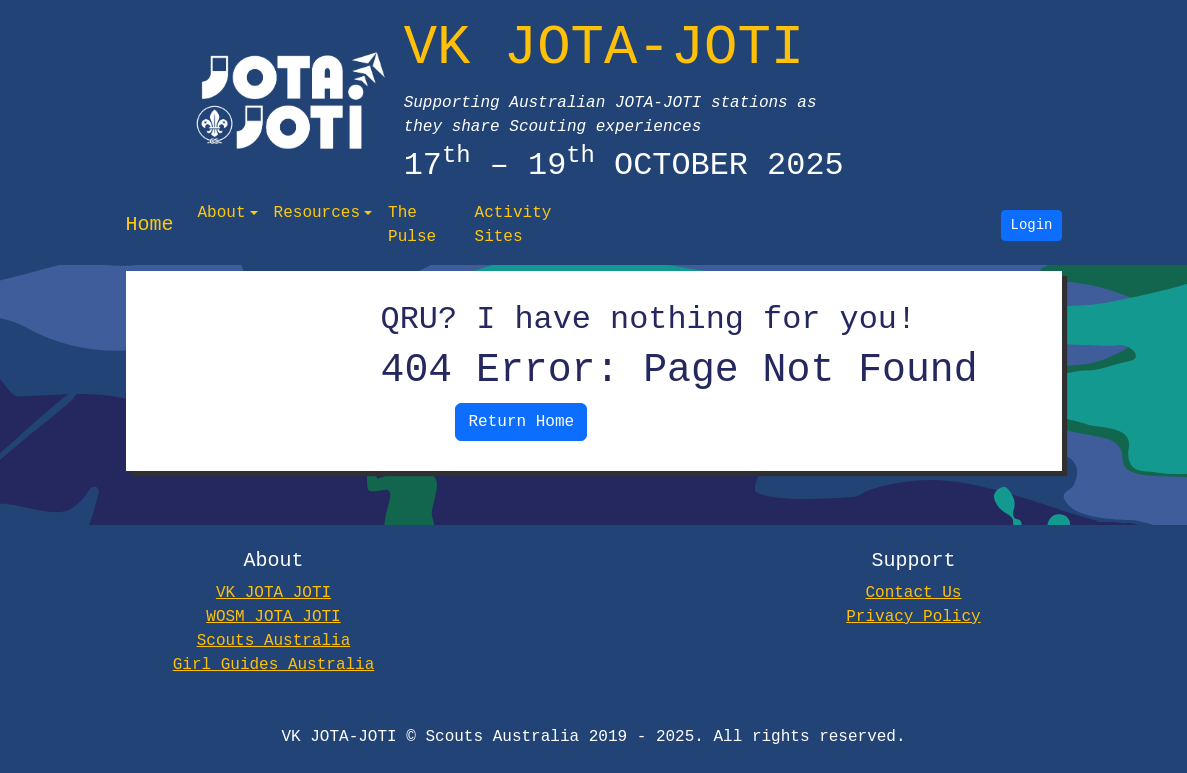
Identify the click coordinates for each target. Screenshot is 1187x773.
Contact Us (913, 593)
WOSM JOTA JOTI (273, 617)
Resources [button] (317, 213)
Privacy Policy (913, 617)
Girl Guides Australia (274, 665)
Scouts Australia (274, 641)
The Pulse (412, 225)
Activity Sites (513, 225)
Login (1032, 225)
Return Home (521, 422)
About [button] (222, 213)
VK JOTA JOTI (273, 593)
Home (150, 224)
